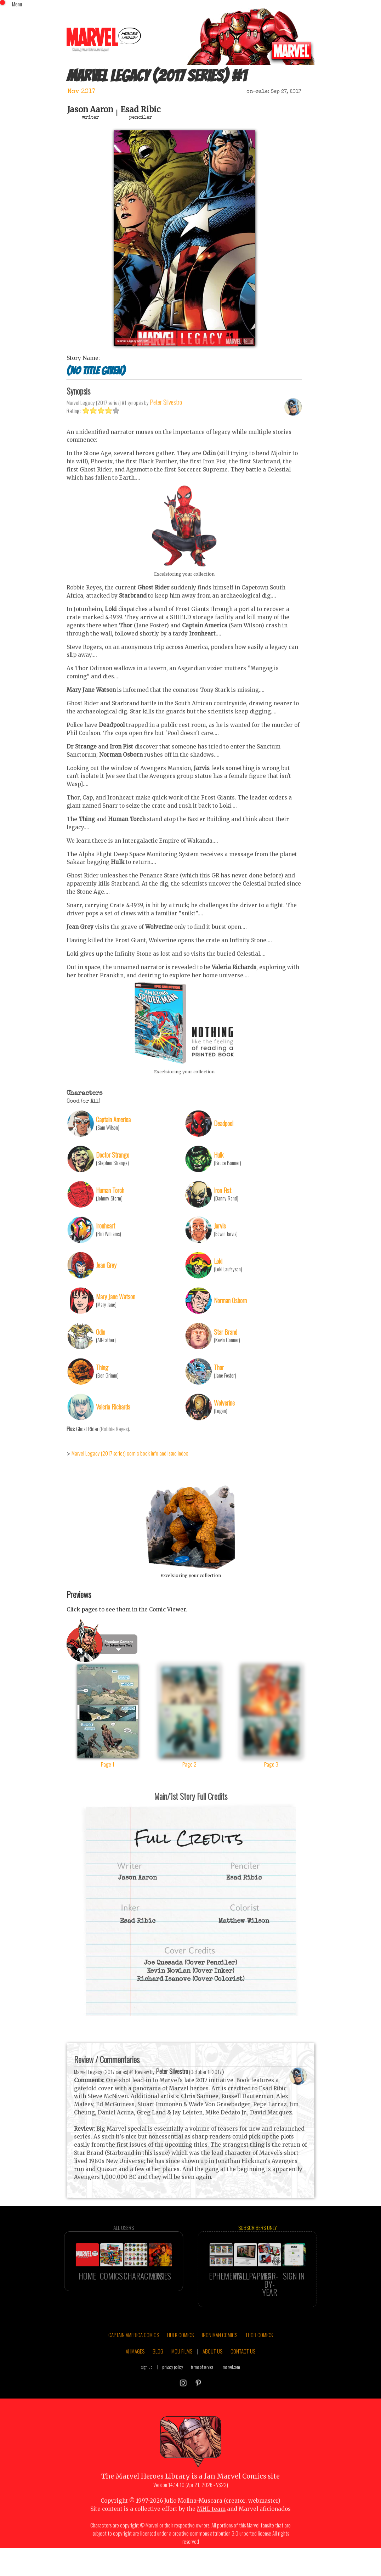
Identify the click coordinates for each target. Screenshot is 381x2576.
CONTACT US (243, 2371)
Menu (17, 4)
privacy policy (172, 2387)
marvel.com (231, 2387)
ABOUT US (212, 2371)
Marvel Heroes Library (152, 2496)
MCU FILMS (181, 2371)
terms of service (202, 2387)
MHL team (211, 2528)
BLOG (158, 2371)
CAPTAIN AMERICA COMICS (133, 2354)
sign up (147, 2387)
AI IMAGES (135, 2371)
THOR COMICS (259, 2354)
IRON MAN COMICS (219, 2354)
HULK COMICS (180, 2354)
